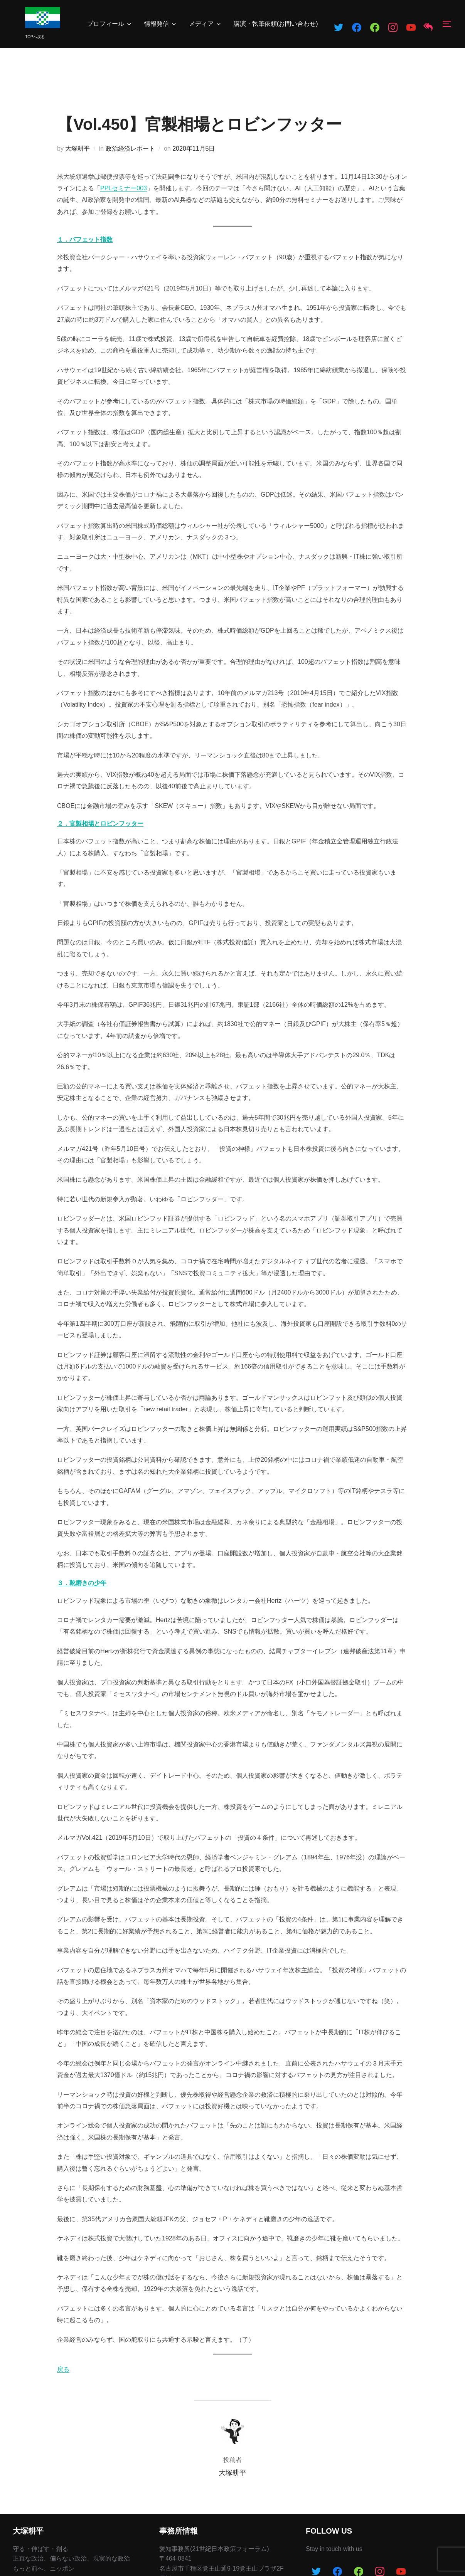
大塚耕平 (77, 148)
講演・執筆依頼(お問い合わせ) (276, 23)
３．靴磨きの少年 (81, 1583)
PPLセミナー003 (123, 188)
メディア (205, 23)
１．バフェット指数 (85, 239)
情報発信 (160, 23)
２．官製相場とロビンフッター (100, 823)
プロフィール (110, 23)
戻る (63, 2369)
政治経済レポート (130, 148)
